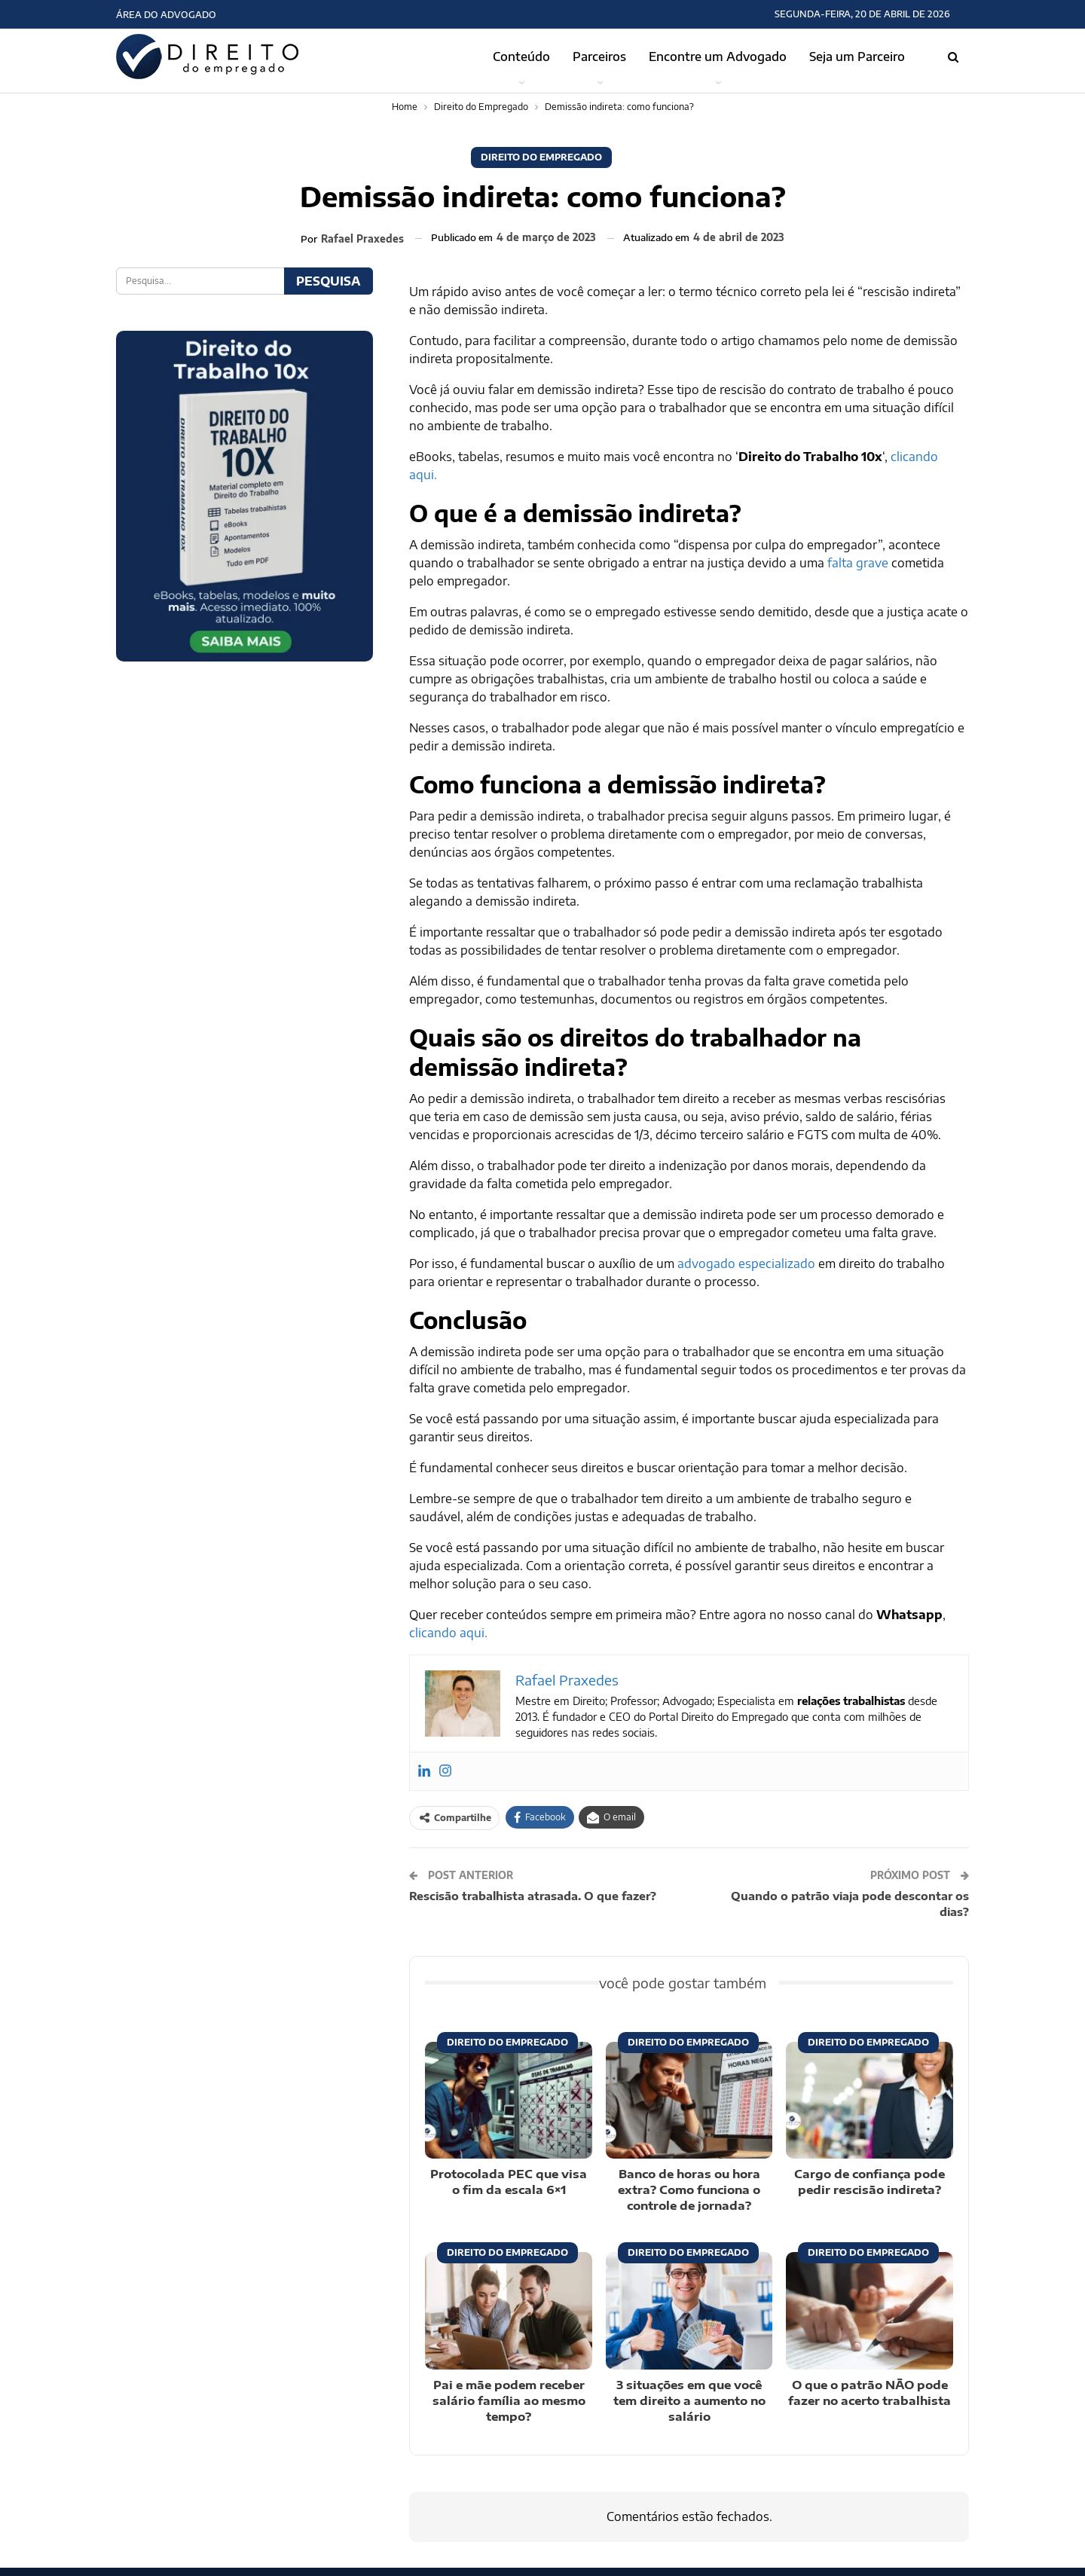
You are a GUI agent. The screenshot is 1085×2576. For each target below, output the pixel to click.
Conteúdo (521, 56)
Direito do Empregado (541, 157)
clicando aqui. (448, 1632)
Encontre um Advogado (718, 56)
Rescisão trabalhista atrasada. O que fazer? (532, 1895)
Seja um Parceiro (857, 56)
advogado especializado (746, 1263)
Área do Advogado (166, 14)
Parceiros (599, 56)
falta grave (857, 562)
